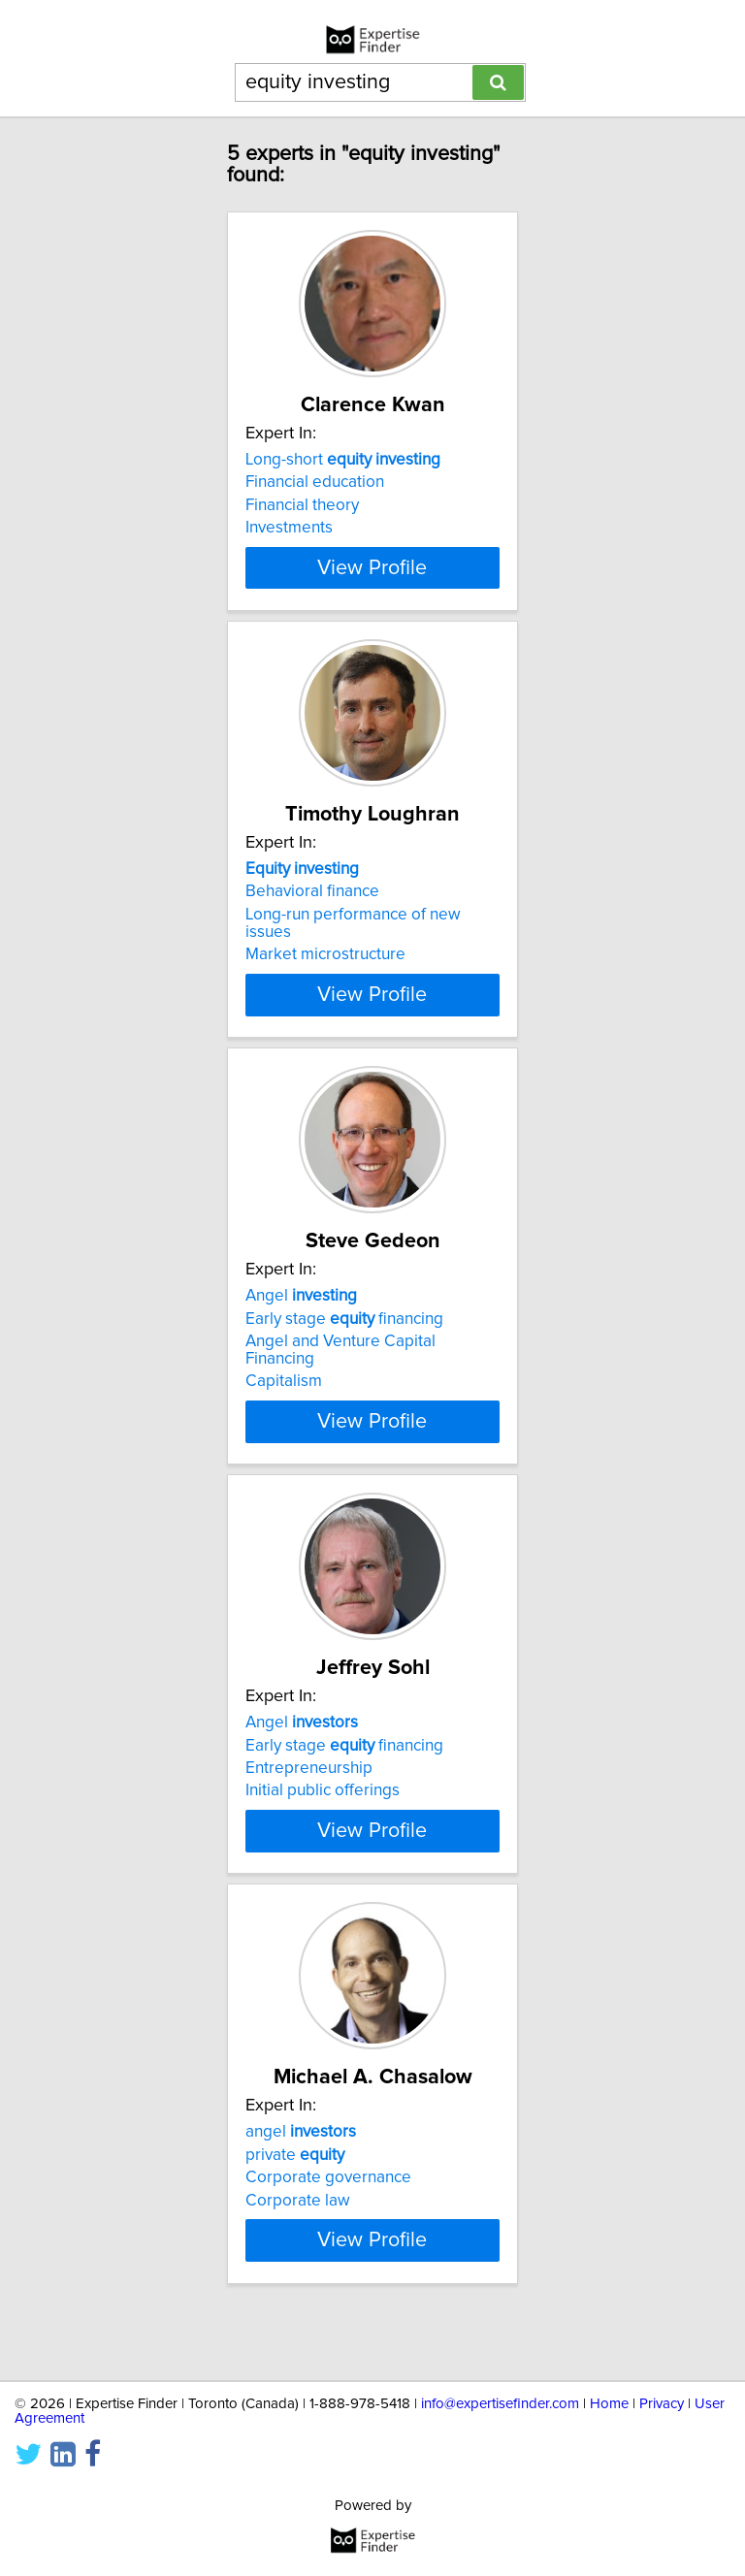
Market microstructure (325, 972)
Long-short (342, 459)
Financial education (314, 482)
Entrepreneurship (308, 1785)
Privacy (661, 2404)
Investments (289, 527)
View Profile (372, 585)
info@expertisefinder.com (500, 2404)
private (294, 2189)
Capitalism (283, 1398)
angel (300, 2166)
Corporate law (297, 2234)
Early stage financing (344, 1335)
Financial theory (302, 505)
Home (609, 2404)
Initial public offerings (322, 1808)
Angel (301, 1313)
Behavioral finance (312, 909)
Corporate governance (328, 2212)
